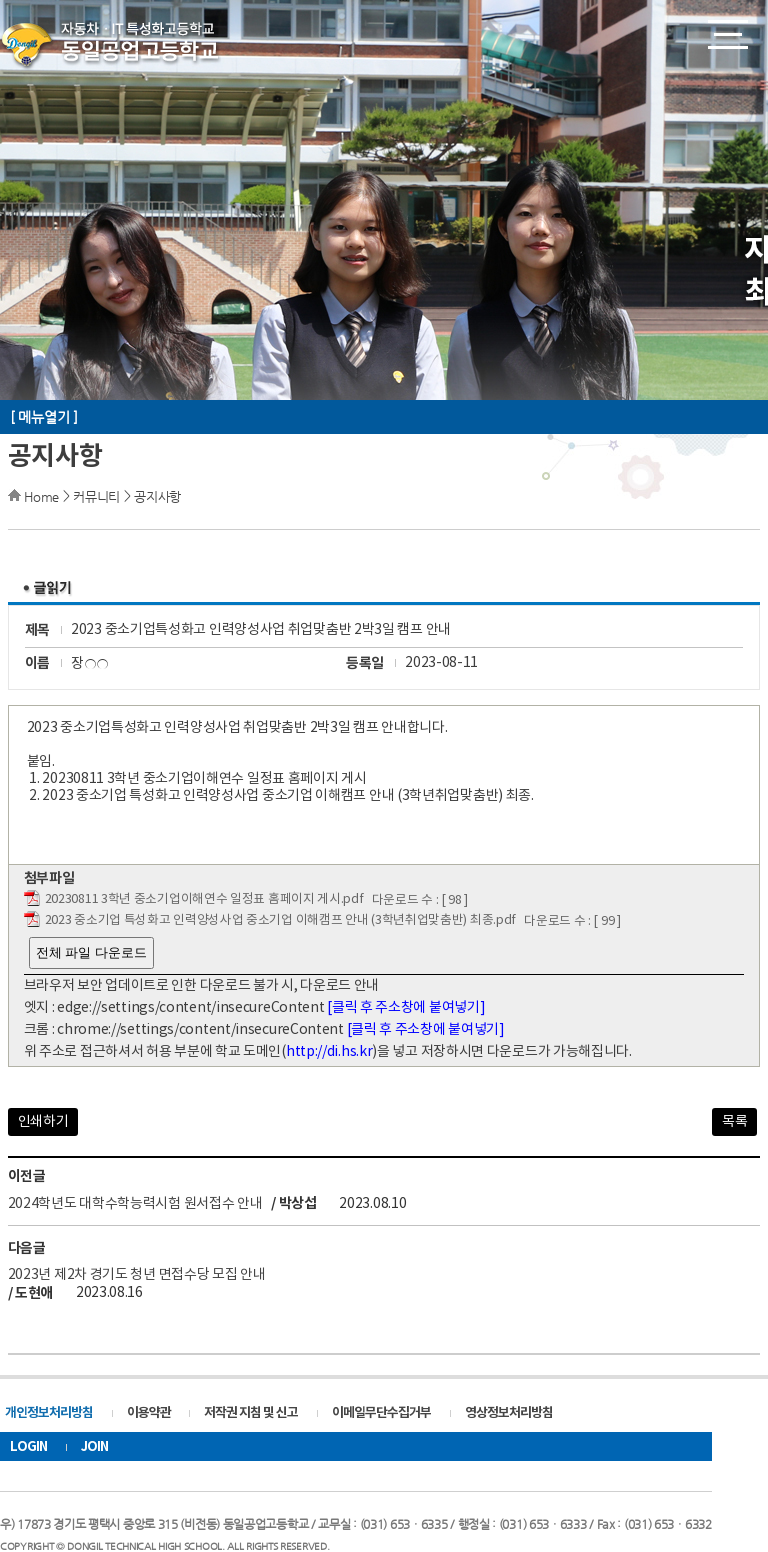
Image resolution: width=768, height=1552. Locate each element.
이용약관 (149, 1413)
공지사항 (157, 496)
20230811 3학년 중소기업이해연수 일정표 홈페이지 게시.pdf (204, 899)
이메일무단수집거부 (381, 1413)
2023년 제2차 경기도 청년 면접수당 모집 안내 (137, 1275)
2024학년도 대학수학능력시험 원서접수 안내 (135, 1203)
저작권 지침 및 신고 (251, 1413)
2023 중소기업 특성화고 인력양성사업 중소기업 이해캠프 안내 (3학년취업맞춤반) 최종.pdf (280, 920)
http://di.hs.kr (329, 1052)
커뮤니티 (96, 496)
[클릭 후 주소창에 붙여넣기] (406, 1008)
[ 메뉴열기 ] (44, 417)
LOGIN (28, 1447)
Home (41, 496)
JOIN (94, 1447)
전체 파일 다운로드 (91, 952)
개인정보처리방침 (49, 1413)
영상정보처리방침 (509, 1413)
